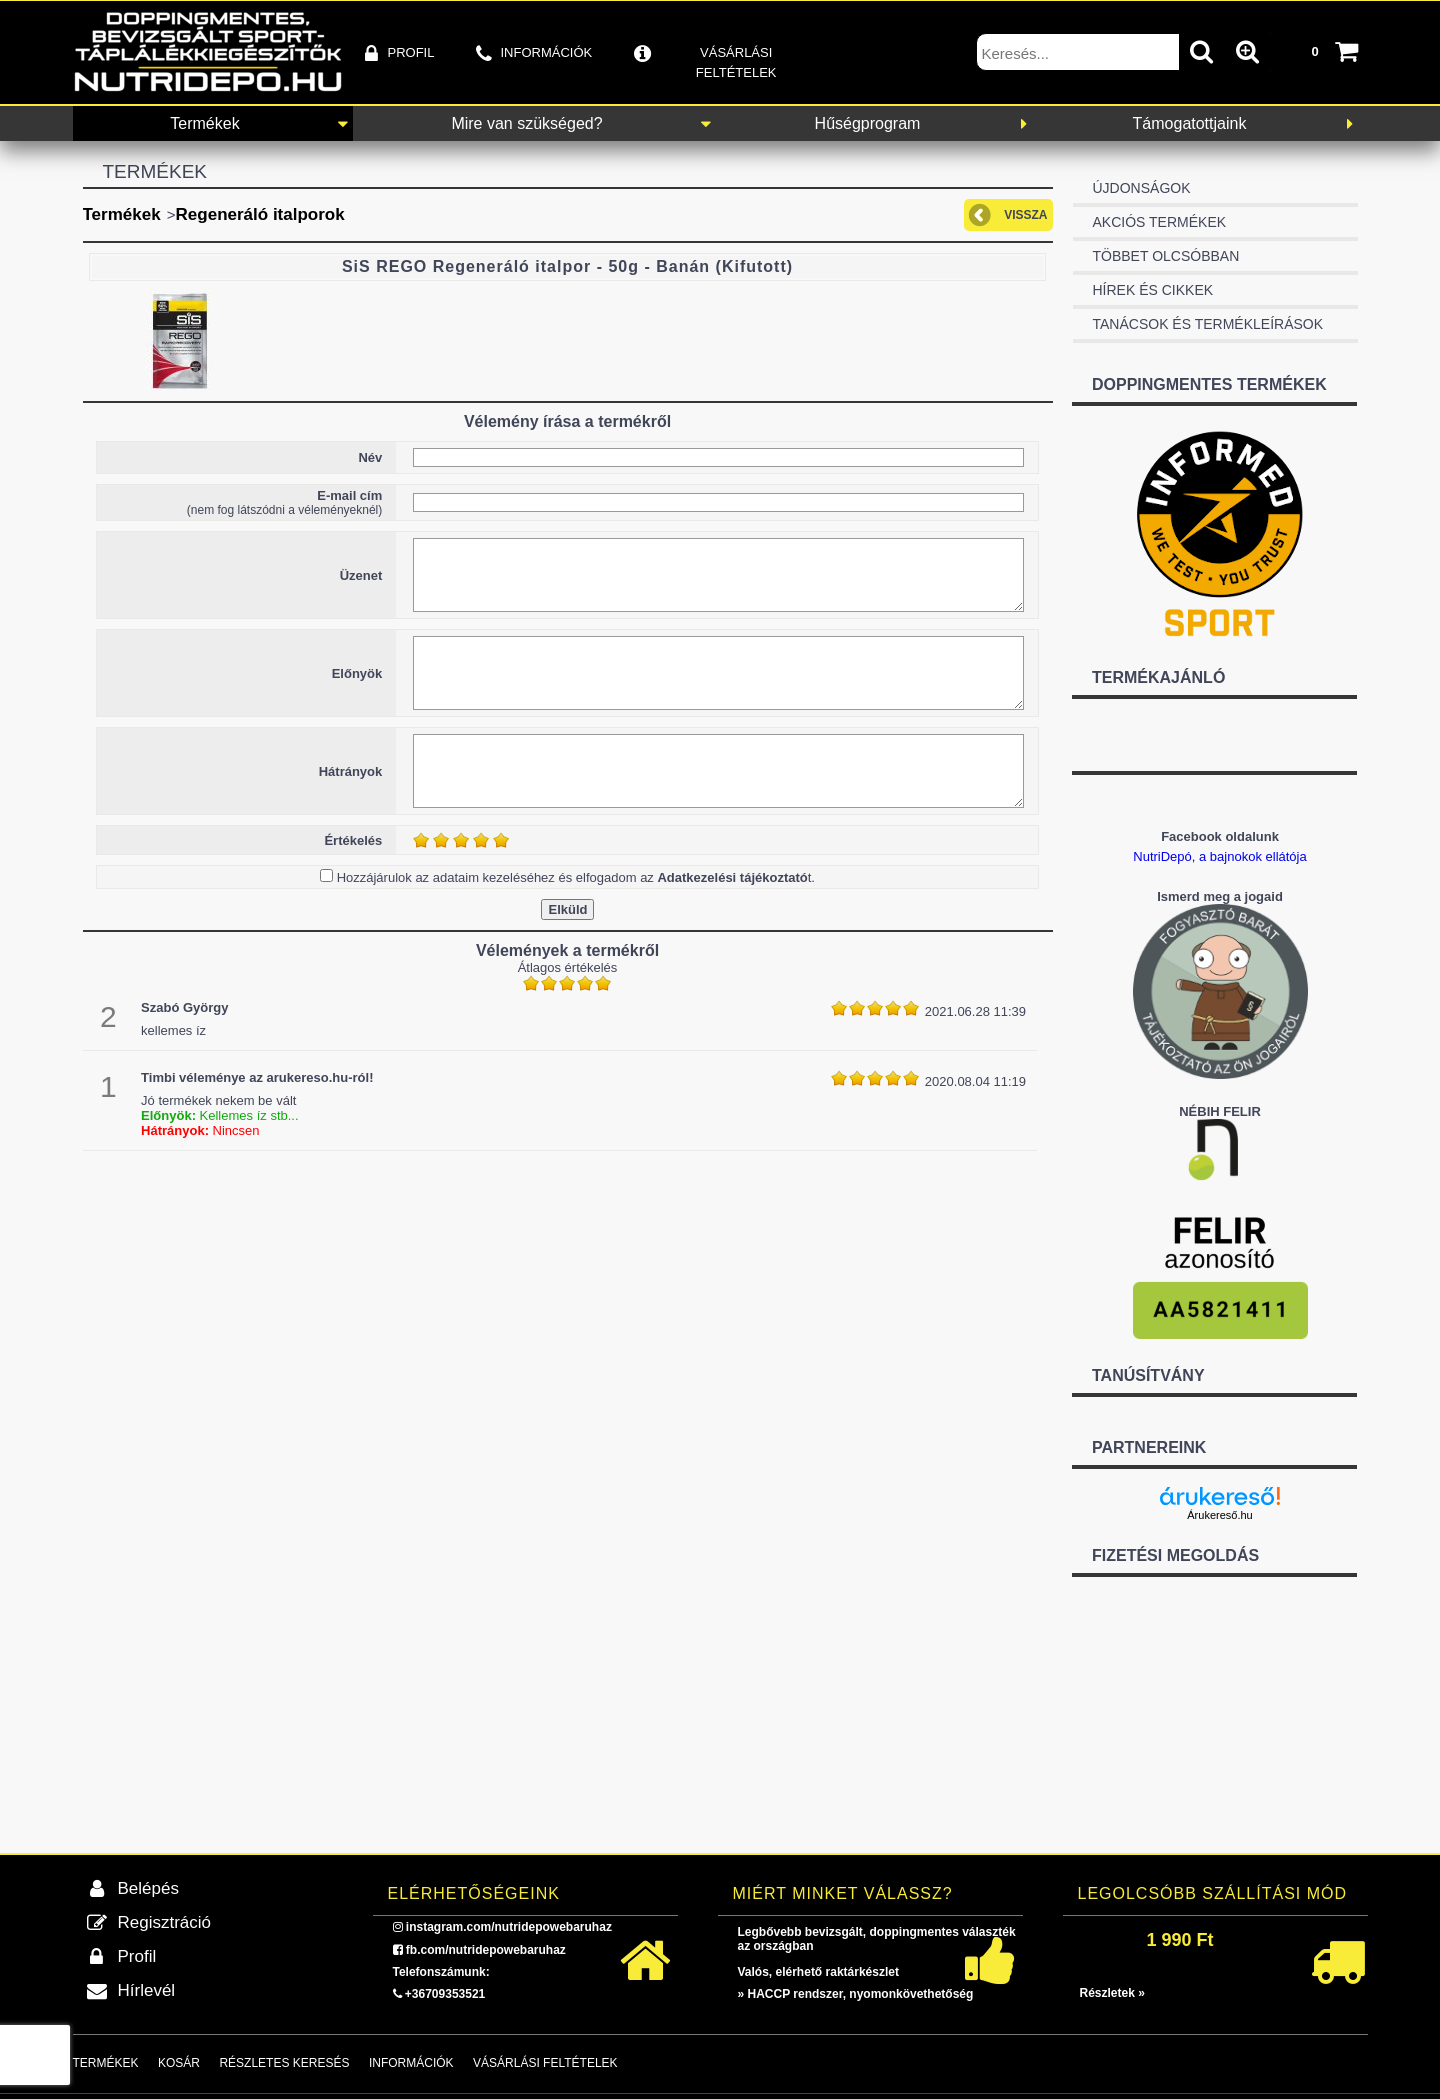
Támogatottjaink (1190, 123)
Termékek (204, 123)
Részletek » (1112, 1993)
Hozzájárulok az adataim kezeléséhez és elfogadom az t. (576, 877)
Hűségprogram (868, 123)
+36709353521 (445, 1994)
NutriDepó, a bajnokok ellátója (1219, 856)
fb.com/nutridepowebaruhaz (486, 1950)
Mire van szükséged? (526, 123)
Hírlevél (147, 1990)
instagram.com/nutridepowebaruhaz (509, 1927)
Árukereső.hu (1219, 1515)
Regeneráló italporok (260, 214)
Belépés (148, 1888)
